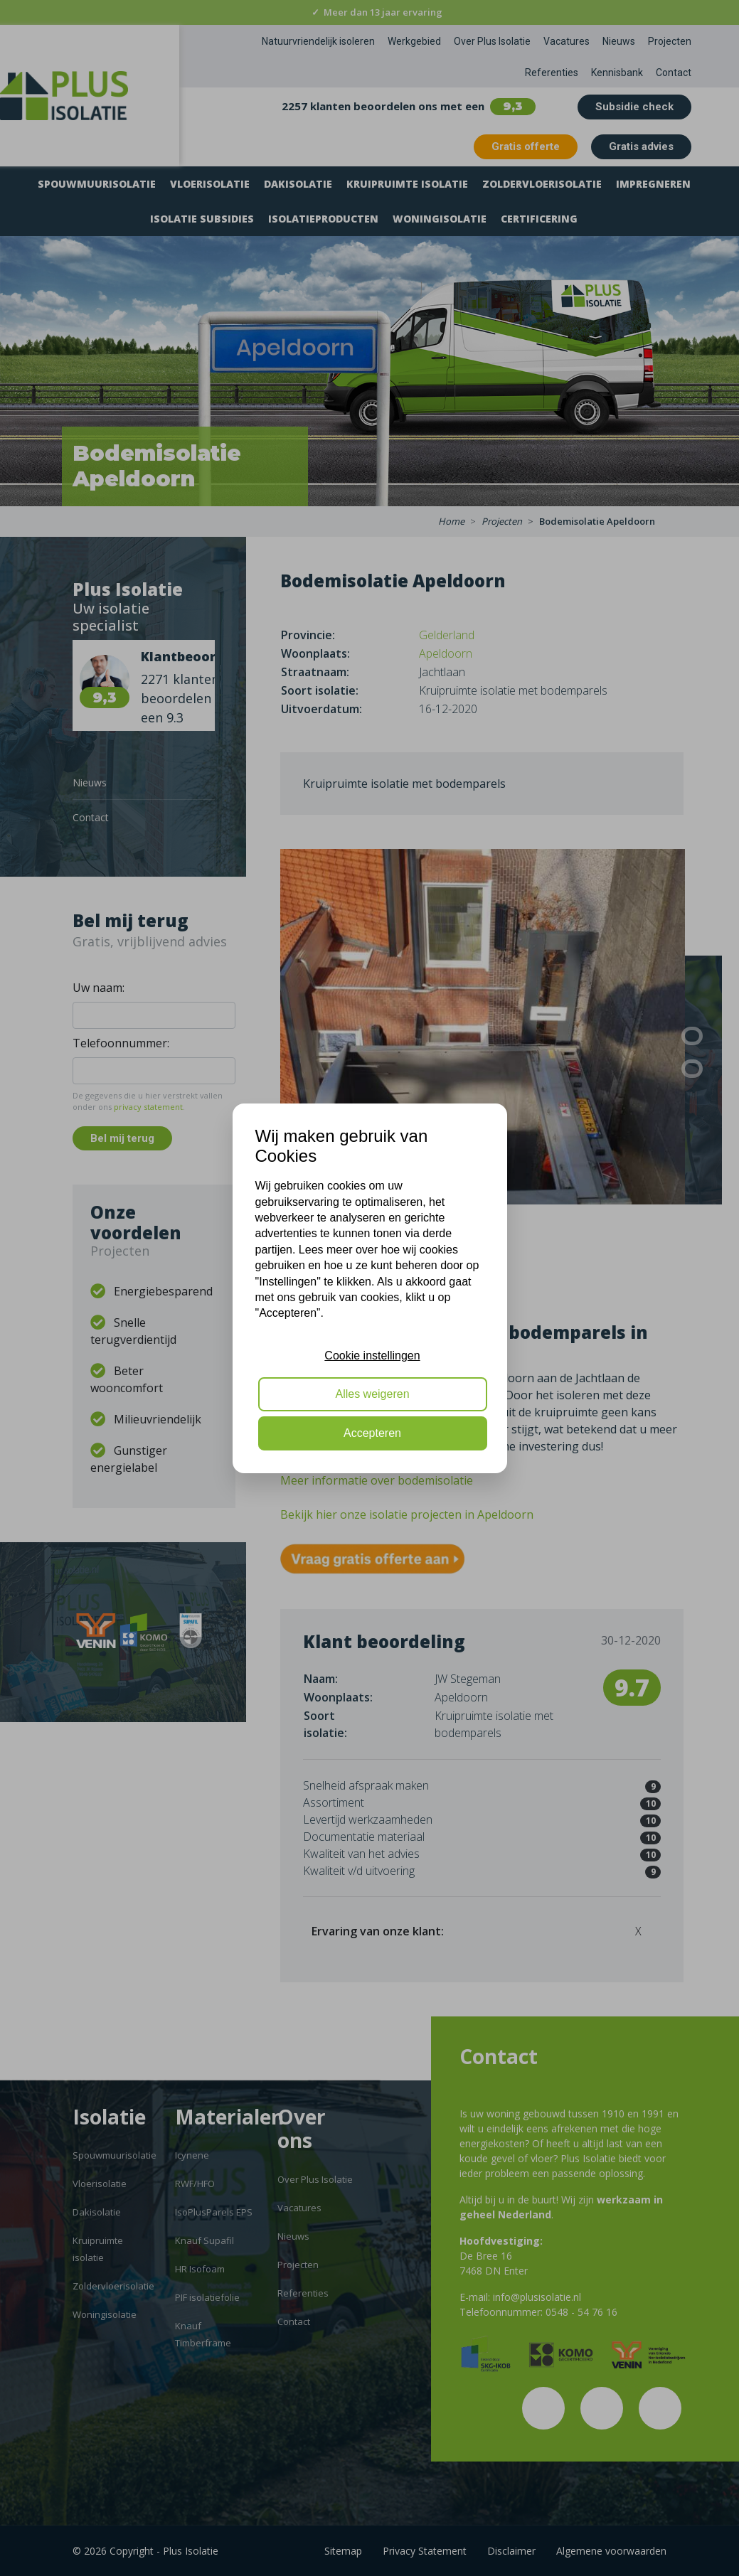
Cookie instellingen (372, 1356)
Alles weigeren (372, 1394)
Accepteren (372, 1433)
